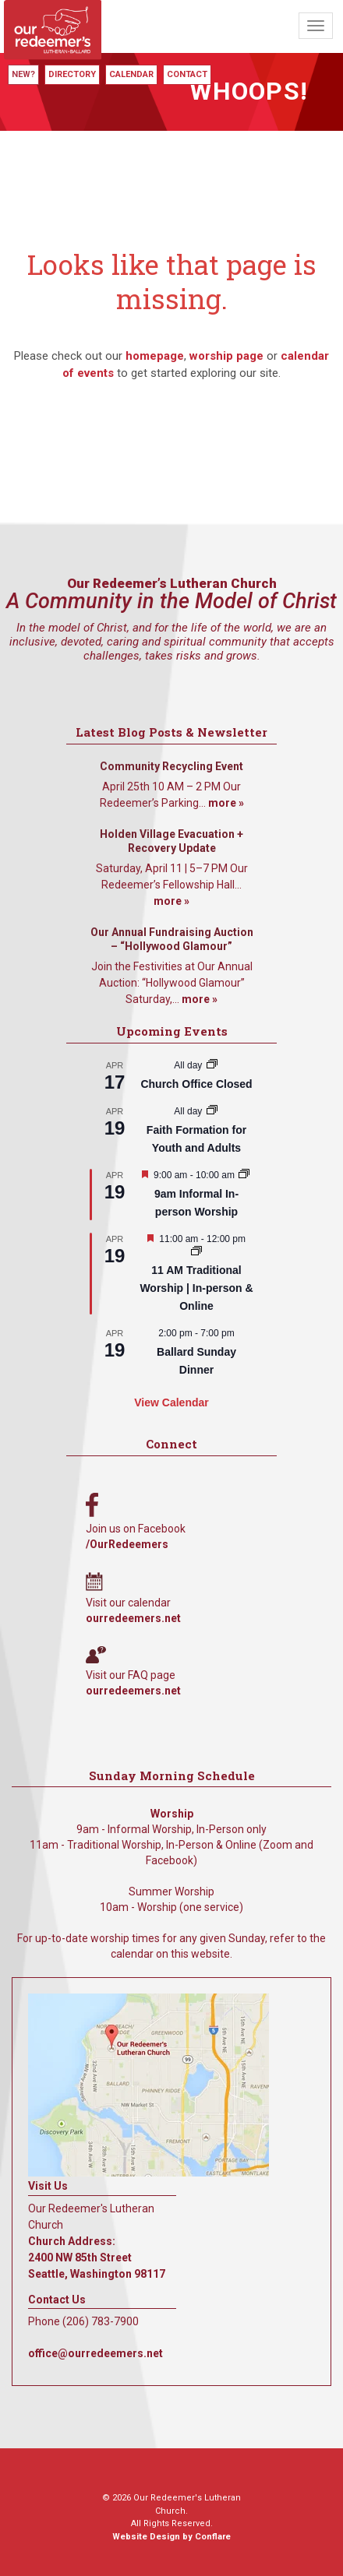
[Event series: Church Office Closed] (212, 1065)
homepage (155, 356)
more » (226, 803)
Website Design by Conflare (171, 2537)
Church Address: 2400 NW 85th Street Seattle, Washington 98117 (96, 2257)
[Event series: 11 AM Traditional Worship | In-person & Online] (196, 1252)
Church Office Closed (196, 1084)
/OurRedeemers (127, 1544)
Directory (72, 74)
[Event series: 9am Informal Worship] (244, 1175)
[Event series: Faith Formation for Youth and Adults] (212, 1111)
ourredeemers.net (133, 1618)
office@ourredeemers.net (95, 2353)
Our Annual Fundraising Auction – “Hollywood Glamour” (171, 939)
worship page (226, 356)
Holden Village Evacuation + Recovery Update (171, 841)
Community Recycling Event (171, 766)
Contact (187, 74)
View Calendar (171, 1402)
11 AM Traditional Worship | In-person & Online (196, 1287)
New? (23, 74)
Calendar (131, 74)
